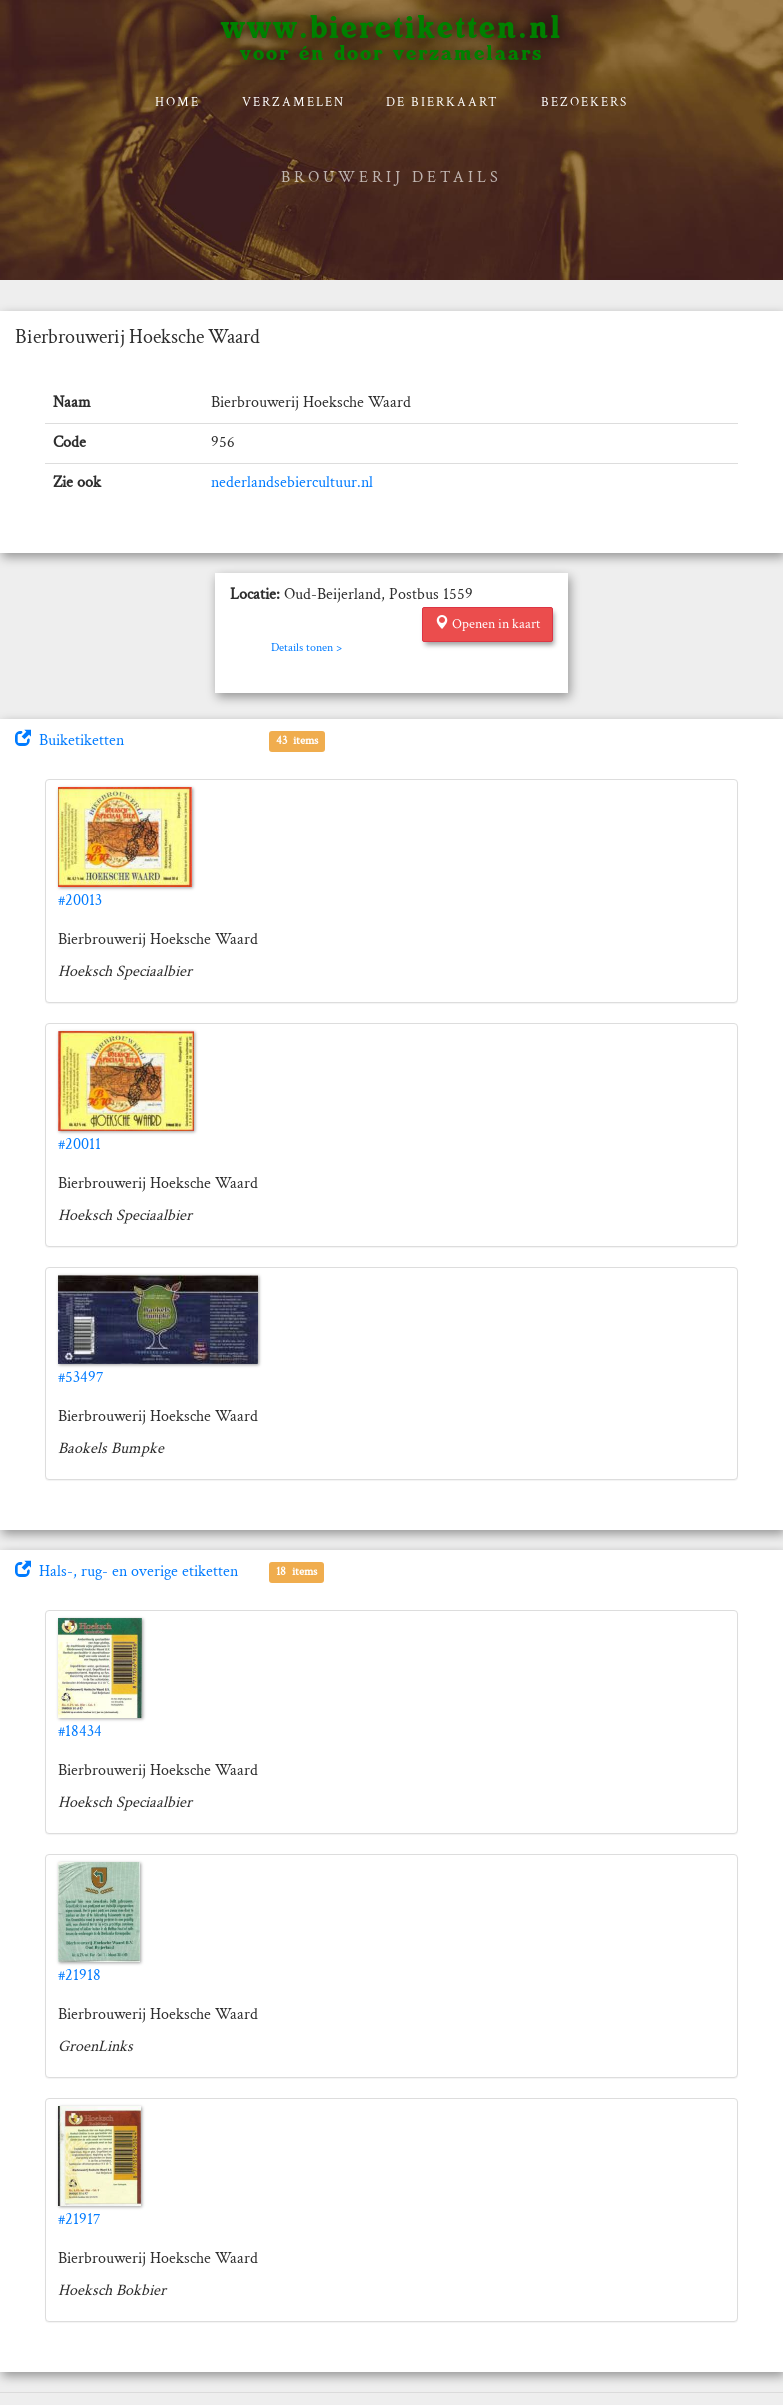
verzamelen (293, 102)
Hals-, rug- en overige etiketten (126, 1571)
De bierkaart (442, 102)
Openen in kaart (487, 624)
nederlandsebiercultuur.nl (292, 482)
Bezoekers (584, 102)
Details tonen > (306, 647)
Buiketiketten (69, 740)
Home (177, 102)
